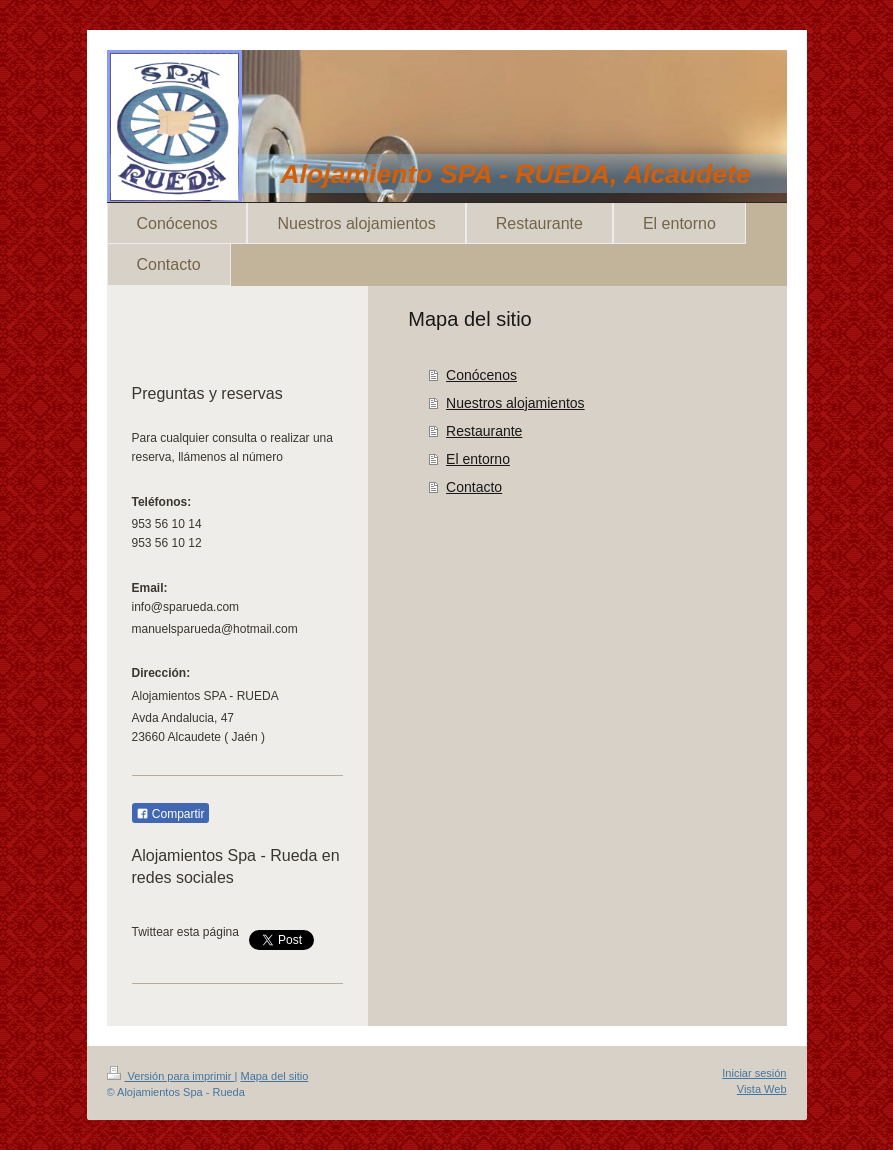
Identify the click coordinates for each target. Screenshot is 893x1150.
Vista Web (762, 1089)
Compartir (170, 814)
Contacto (474, 487)
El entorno (478, 459)
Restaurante (484, 431)
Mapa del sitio (274, 1076)
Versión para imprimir (171, 1076)
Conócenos (481, 375)
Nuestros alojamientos (515, 403)
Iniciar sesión (754, 1073)
